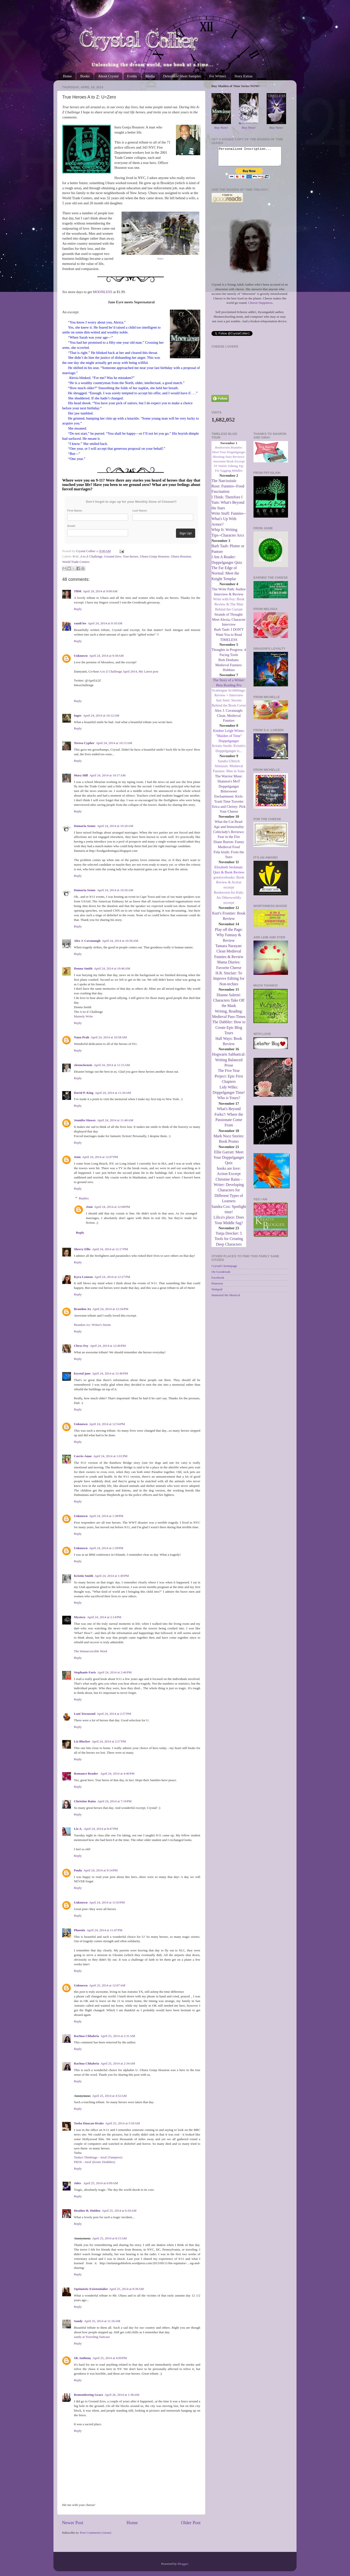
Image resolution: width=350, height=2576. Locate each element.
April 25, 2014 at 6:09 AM (100, 2183)
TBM (77, 591)
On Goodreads (220, 1275)
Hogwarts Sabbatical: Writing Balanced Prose (228, 1063)
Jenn (77, 1157)
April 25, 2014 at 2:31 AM (117, 2036)
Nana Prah (81, 1037)
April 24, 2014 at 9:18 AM (105, 623)
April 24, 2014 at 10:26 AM (115, 890)
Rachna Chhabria (86, 2036)
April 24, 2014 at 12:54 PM (107, 1424)
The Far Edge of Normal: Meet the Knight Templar (225, 576)
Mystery (80, 1617)
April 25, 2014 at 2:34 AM (117, 2063)
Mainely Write (83, 1016)
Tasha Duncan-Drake (89, 2123)
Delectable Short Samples (182, 76)
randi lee (80, 623)
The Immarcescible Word (90, 1651)
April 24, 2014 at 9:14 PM (100, 1870)
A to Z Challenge (91, 556)
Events (132, 76)
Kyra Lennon (83, 1277)
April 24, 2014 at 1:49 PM (112, 1576)
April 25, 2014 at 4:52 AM (109, 2096)
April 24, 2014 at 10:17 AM (107, 775)
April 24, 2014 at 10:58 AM (109, 1037)
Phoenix (79, 1930)
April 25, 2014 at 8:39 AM (126, 2289)
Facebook (217, 1281)
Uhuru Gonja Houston (154, 556)
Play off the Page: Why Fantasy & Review (229, 938)
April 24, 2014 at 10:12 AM (101, 715)
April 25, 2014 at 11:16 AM (102, 2321)
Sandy (78, 2321)
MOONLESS (102, 292)
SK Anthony (82, 2358)
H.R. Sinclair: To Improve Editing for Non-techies (228, 982)
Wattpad (216, 1293)
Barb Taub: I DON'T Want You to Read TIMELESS (229, 638)
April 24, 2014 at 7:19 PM (114, 1801)
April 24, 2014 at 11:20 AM (113, 1093)
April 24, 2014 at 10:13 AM (114, 743)
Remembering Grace (88, 2394)
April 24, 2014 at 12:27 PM (112, 1277)
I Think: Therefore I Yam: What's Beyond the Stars (227, 506)
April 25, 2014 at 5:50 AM (122, 2123)
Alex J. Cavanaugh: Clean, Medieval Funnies (229, 719)
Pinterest (217, 1287)
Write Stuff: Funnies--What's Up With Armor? (228, 522)
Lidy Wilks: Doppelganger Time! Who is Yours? (229, 1096)
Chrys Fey (81, 1345)
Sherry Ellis (82, 1249)
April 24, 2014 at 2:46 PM (114, 1672)
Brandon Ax (82, 1309)
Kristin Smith (83, 1576)
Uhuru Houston (181, 556)
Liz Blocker (82, 1741)
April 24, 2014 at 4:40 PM (117, 1773)
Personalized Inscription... (249, 158)
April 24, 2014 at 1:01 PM (110, 1456)
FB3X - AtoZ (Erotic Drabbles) (94, 2162)
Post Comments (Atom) (95, 2532)
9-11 (76, 556)
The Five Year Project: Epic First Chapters (229, 1079)
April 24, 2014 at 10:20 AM (115, 826)
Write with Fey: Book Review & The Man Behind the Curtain (229, 608)
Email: (71, 525)
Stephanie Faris (85, 1672)
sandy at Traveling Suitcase (92, 2337)
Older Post (191, 2522)
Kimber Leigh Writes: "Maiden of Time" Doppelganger (229, 739)
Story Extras (243, 76)
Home (67, 76)
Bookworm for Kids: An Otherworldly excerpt (229, 901)
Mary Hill (81, 775)
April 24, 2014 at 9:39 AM (106, 655)
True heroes (130, 556)
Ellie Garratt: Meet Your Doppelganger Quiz (228, 1161)
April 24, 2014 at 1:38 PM (106, 1516)
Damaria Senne (85, 826)
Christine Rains (85, 1801)
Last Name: (140, 510)
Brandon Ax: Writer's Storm (92, 1325)
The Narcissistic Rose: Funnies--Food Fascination (227, 489)
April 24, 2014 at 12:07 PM (100, 1157)
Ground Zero (112, 556)
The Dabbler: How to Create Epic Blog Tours (228, 1031)
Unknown (81, 655)
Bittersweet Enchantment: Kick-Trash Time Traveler (229, 800)
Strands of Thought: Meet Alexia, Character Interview (228, 623)
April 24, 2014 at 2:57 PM (114, 1713)
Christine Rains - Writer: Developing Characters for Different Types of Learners (229, 1194)
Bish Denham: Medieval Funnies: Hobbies (228, 669)
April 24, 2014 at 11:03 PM (107, 1902)
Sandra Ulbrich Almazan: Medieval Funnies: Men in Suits (229, 770)
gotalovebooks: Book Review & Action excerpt (228, 886)
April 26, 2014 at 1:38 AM (122, 2394)
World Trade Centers (75, 562)
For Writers (217, 76)
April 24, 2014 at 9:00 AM (100, 591)
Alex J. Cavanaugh (87, 940)
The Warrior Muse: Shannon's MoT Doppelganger (229, 785)
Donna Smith (83, 968)
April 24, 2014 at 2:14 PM (104, 1617)
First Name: (75, 510)
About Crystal (108, 76)
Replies (84, 1198)
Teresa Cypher (84, 743)
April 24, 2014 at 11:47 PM (104, 1930)
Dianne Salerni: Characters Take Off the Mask (229, 1004)
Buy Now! (221, 127)
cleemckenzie (83, 1065)
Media (150, 76)
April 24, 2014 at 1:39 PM (106, 1548)
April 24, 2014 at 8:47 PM (101, 1829)
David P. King (83, 1093)
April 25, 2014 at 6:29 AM (119, 2210)
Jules (78, 2183)
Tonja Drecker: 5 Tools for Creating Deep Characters (229, 1242)
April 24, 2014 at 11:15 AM (112, 1065)
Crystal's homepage (224, 1269)
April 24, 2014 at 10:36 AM (120, 940)
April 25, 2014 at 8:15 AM (109, 2238)
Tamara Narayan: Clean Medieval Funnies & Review (228, 954)
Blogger (183, 2564)
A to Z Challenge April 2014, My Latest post (128, 671)
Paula (78, 1870)
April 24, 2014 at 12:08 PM (112, 1207)
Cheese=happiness (260, 306)
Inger (78, 715)
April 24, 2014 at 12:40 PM (108, 1345)
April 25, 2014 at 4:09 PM (110, 2358)
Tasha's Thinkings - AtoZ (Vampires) (98, 2157)
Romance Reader (86, 1773)
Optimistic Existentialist (91, 2289)
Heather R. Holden (87, 2210)
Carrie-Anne (83, 1456)
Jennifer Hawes (85, 1120)
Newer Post (72, 2522)
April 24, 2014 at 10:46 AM (112, 968)
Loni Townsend (84, 1713)
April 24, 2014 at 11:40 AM (115, 1120)
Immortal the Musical (225, 1299)
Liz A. (78, 1829)
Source (161, 258)
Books (84, 76)
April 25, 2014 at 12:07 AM (107, 1985)
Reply (78, 609)
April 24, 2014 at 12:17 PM (110, 1249)
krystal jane (82, 1373)
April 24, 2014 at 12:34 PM (110, 1309)
